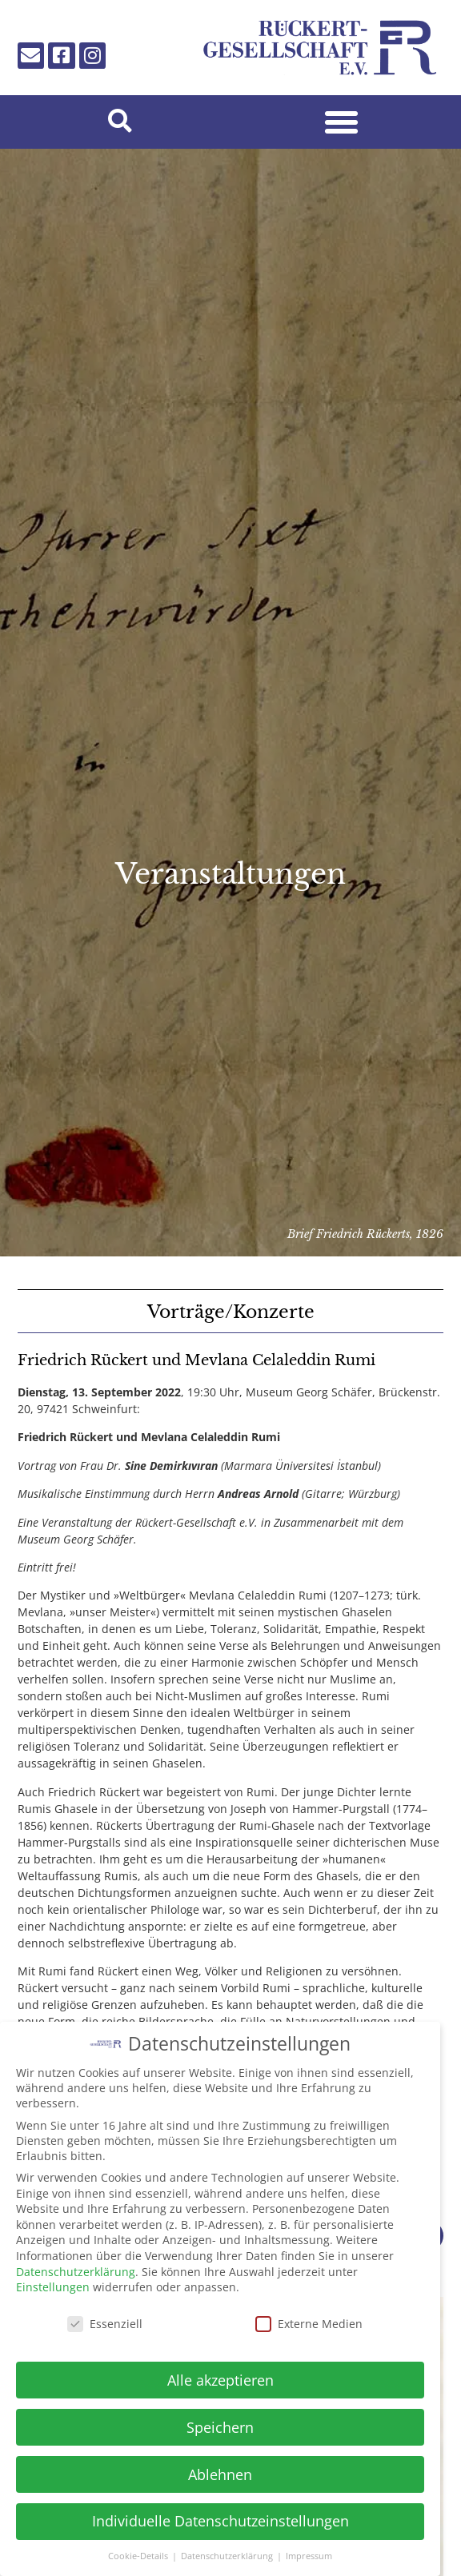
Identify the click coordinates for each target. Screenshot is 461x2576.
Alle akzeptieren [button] (220, 2372)
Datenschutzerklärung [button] (228, 2548)
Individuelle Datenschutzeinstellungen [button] (220, 2513)
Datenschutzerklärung (75, 2263)
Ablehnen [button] (220, 2466)
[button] (119, 122)
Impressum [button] (309, 2548)
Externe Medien (309, 2316)
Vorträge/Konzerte (231, 1312)
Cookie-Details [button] (139, 2548)
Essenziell (104, 2316)
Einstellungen (53, 2279)
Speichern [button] (220, 2419)
